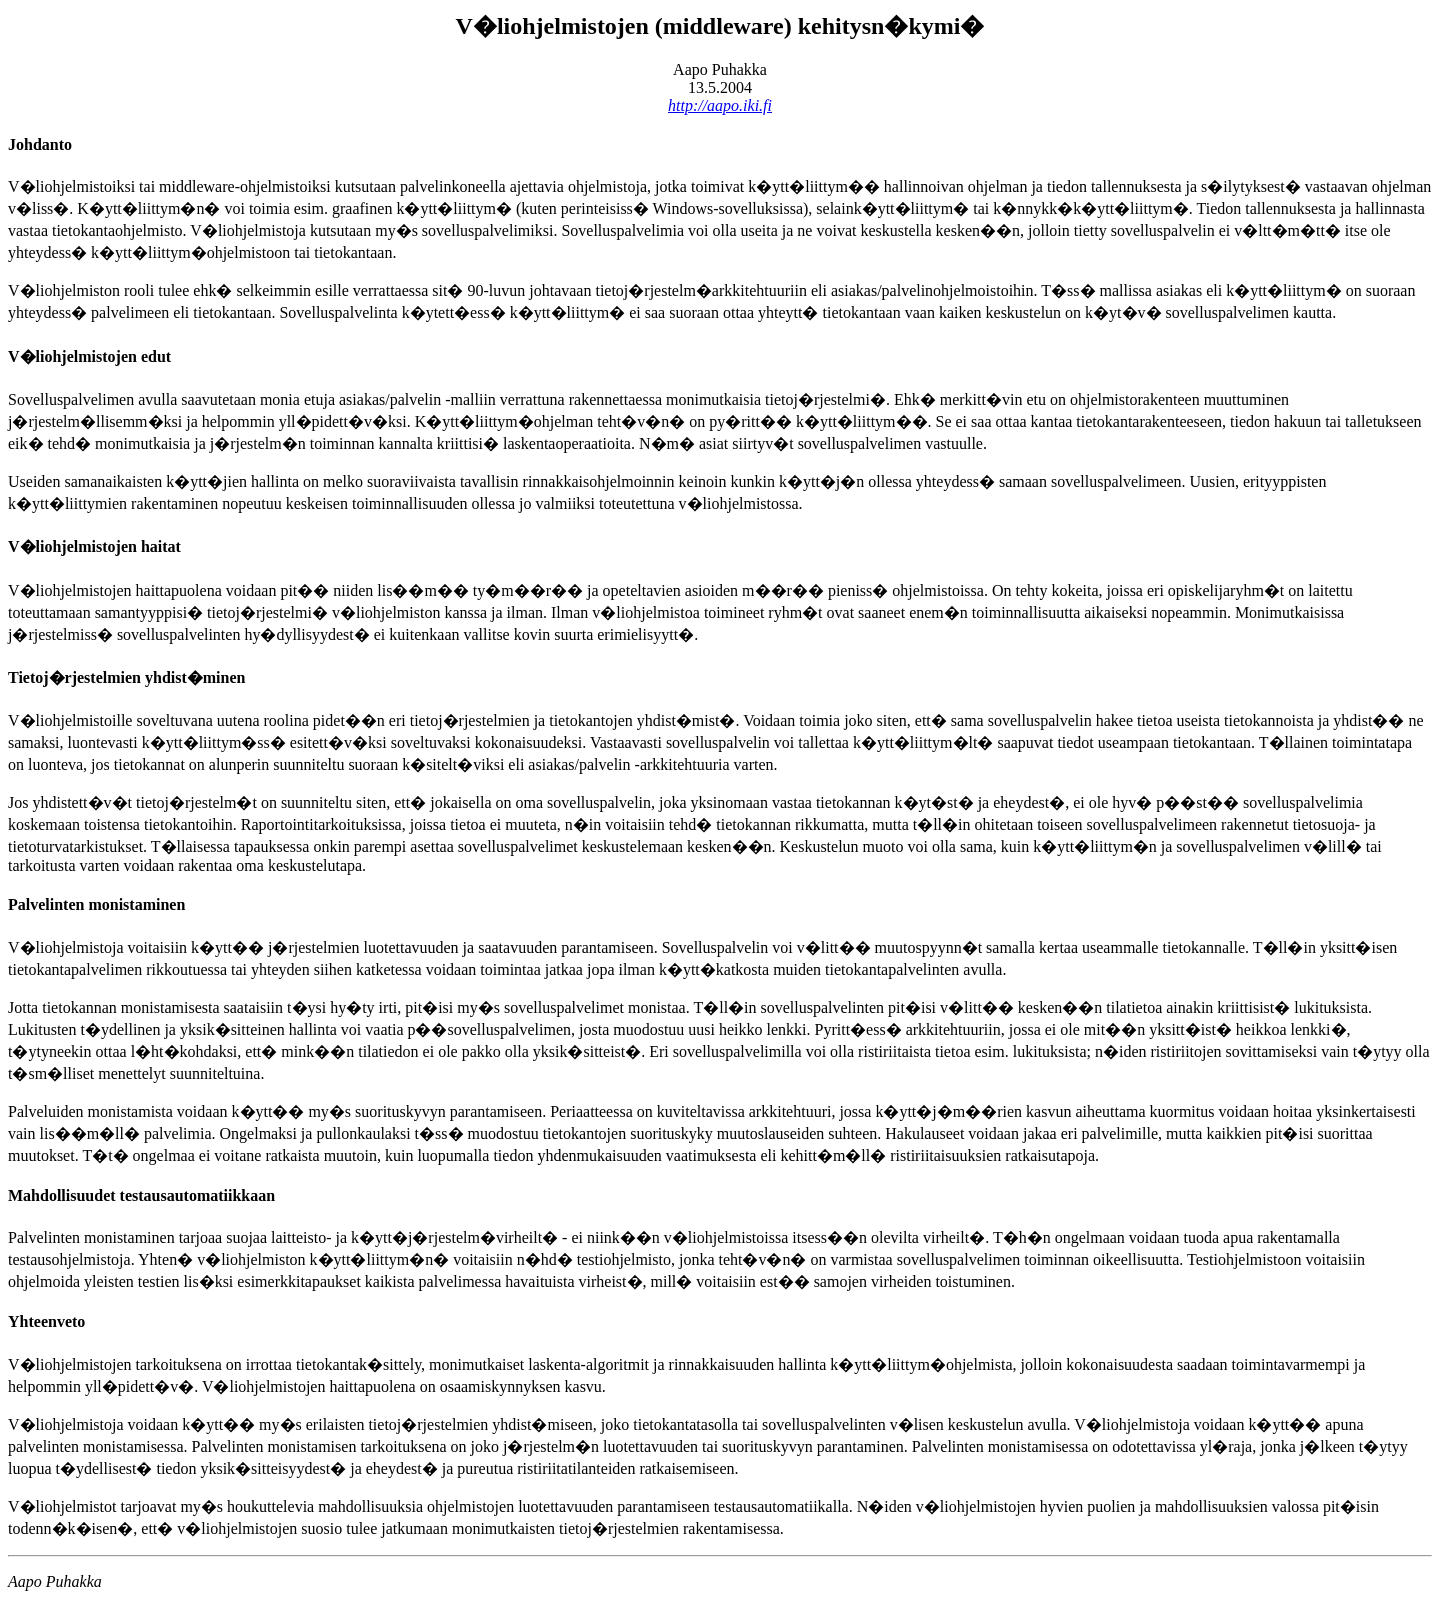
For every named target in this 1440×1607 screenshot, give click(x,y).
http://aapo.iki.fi (720, 105)
